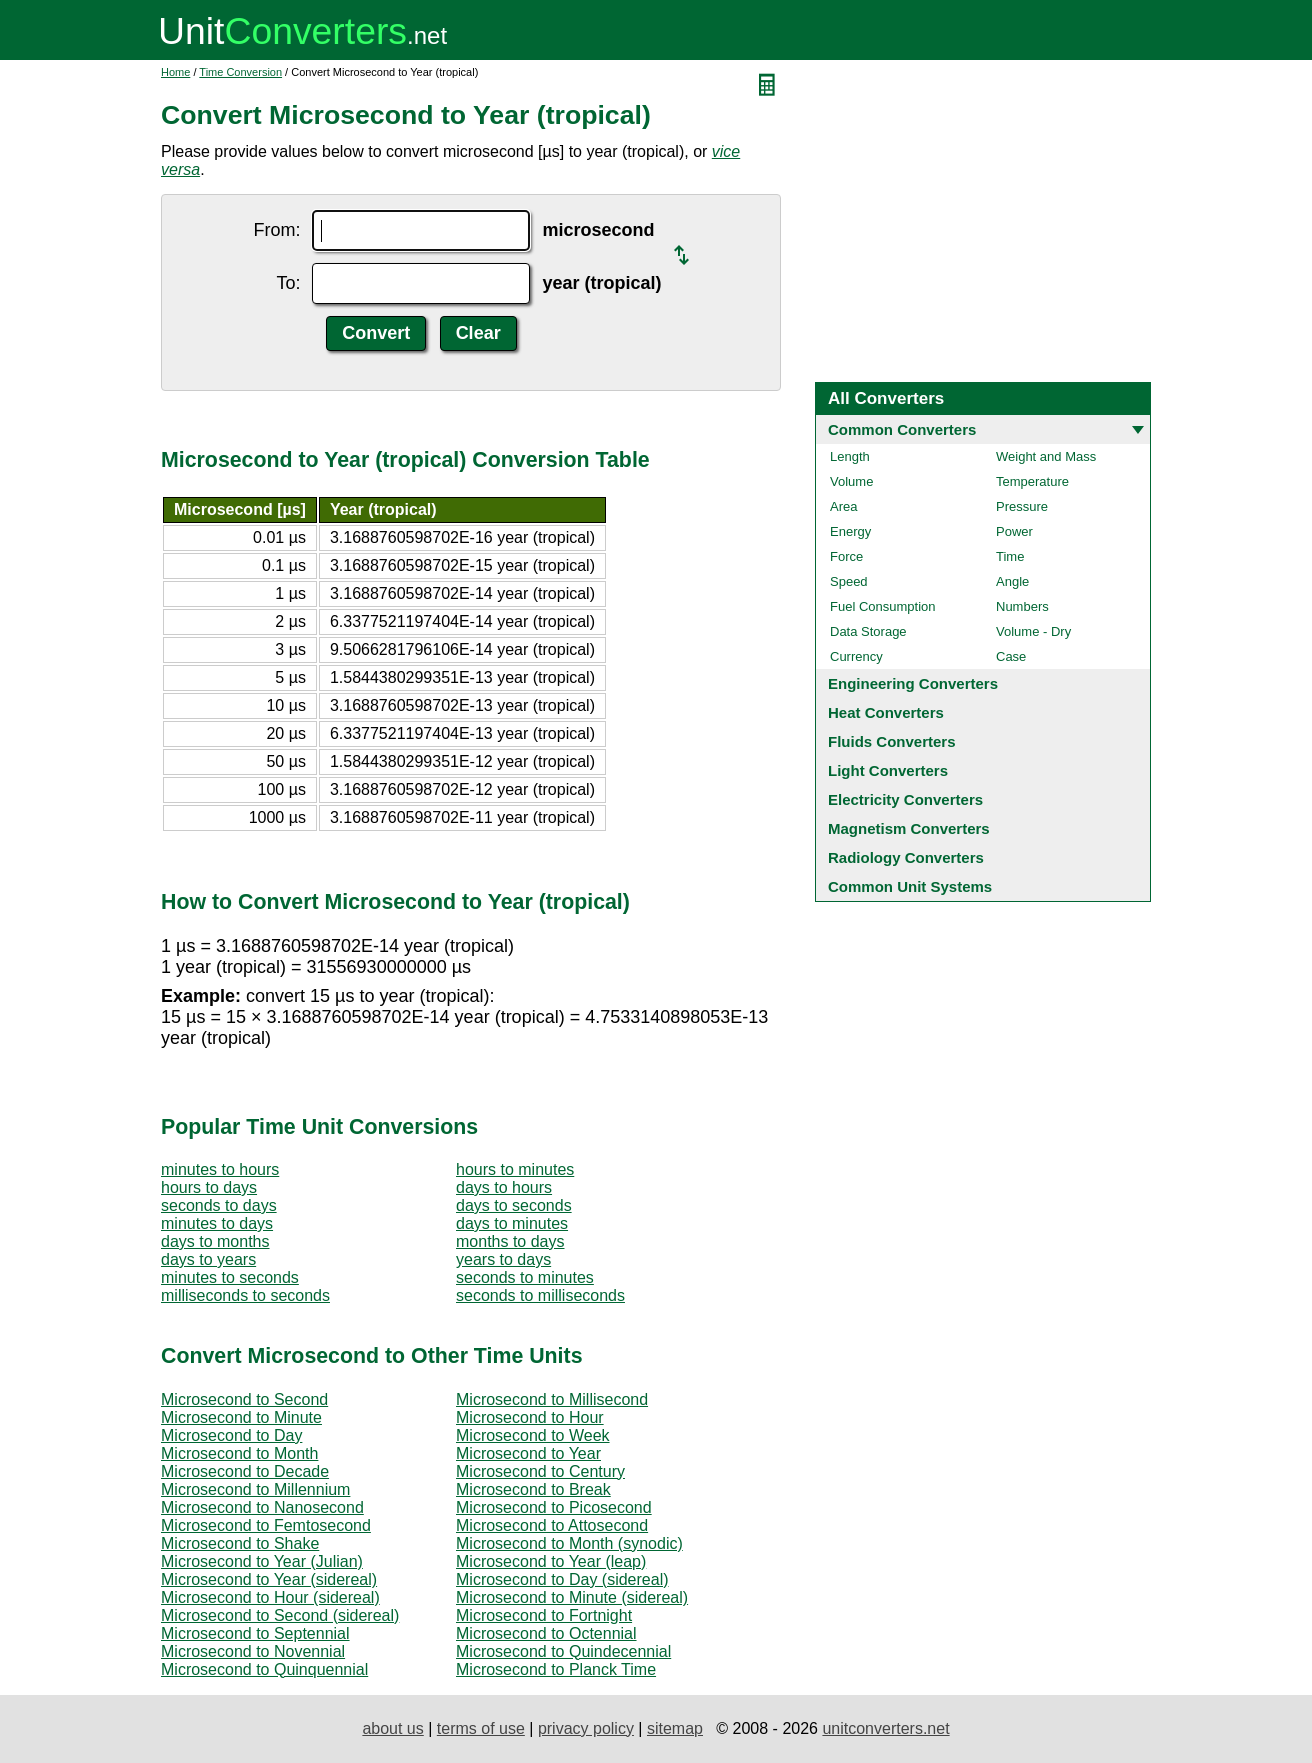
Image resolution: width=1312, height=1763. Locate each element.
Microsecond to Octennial (546, 1633)
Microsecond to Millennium (255, 1489)
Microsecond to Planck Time (556, 1669)
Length (850, 456)
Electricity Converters (905, 799)
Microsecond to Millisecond (552, 1399)
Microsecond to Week (533, 1435)
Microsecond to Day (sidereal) (562, 1579)
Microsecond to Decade (245, 1471)
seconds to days (219, 1205)
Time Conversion (240, 72)
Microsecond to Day (231, 1435)
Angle (1012, 581)
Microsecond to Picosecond (554, 1507)
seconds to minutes (525, 1277)
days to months (215, 1241)
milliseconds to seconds (245, 1295)
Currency (856, 656)
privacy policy (586, 1728)
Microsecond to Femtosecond (266, 1525)
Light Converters (888, 770)
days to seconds (514, 1205)
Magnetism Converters (909, 828)
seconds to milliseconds (540, 1295)
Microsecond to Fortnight (544, 1615)
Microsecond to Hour (530, 1417)
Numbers (1022, 606)
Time (1010, 556)
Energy (850, 531)
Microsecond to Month (239, 1453)
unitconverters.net (885, 1728)
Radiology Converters (906, 857)
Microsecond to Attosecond (552, 1525)
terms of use (481, 1728)
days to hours (504, 1187)
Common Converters (902, 429)
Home (175, 72)
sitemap (675, 1728)
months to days (510, 1241)
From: (276, 230)
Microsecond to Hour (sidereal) (270, 1597)
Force (846, 556)
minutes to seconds (230, 1277)
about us (392, 1728)
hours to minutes (515, 1169)
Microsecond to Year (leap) (551, 1561)
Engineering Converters (913, 683)
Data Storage (868, 631)
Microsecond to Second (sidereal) (280, 1615)
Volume (851, 481)
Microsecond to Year (528, 1453)
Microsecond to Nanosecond (262, 1507)
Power (1014, 531)
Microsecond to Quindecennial (563, 1651)
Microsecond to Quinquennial (264, 1669)
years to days (503, 1259)
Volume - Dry (1033, 631)
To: (288, 283)
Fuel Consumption (883, 606)
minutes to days (217, 1223)
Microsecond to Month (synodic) (569, 1543)
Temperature (1032, 481)
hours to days (209, 1187)
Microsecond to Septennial (255, 1633)
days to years (208, 1259)
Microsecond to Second (244, 1399)
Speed (849, 581)
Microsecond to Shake (240, 1543)
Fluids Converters (892, 741)
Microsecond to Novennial (253, 1651)
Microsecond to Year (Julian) (262, 1561)
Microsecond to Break (533, 1489)
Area (843, 506)
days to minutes (512, 1223)
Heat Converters (886, 712)
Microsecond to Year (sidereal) (269, 1579)
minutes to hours (220, 1169)
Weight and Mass (1046, 456)
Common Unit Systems (910, 886)
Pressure (1022, 506)
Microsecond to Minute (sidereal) (572, 1597)
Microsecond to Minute (241, 1417)
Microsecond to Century (540, 1471)
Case (1011, 656)
